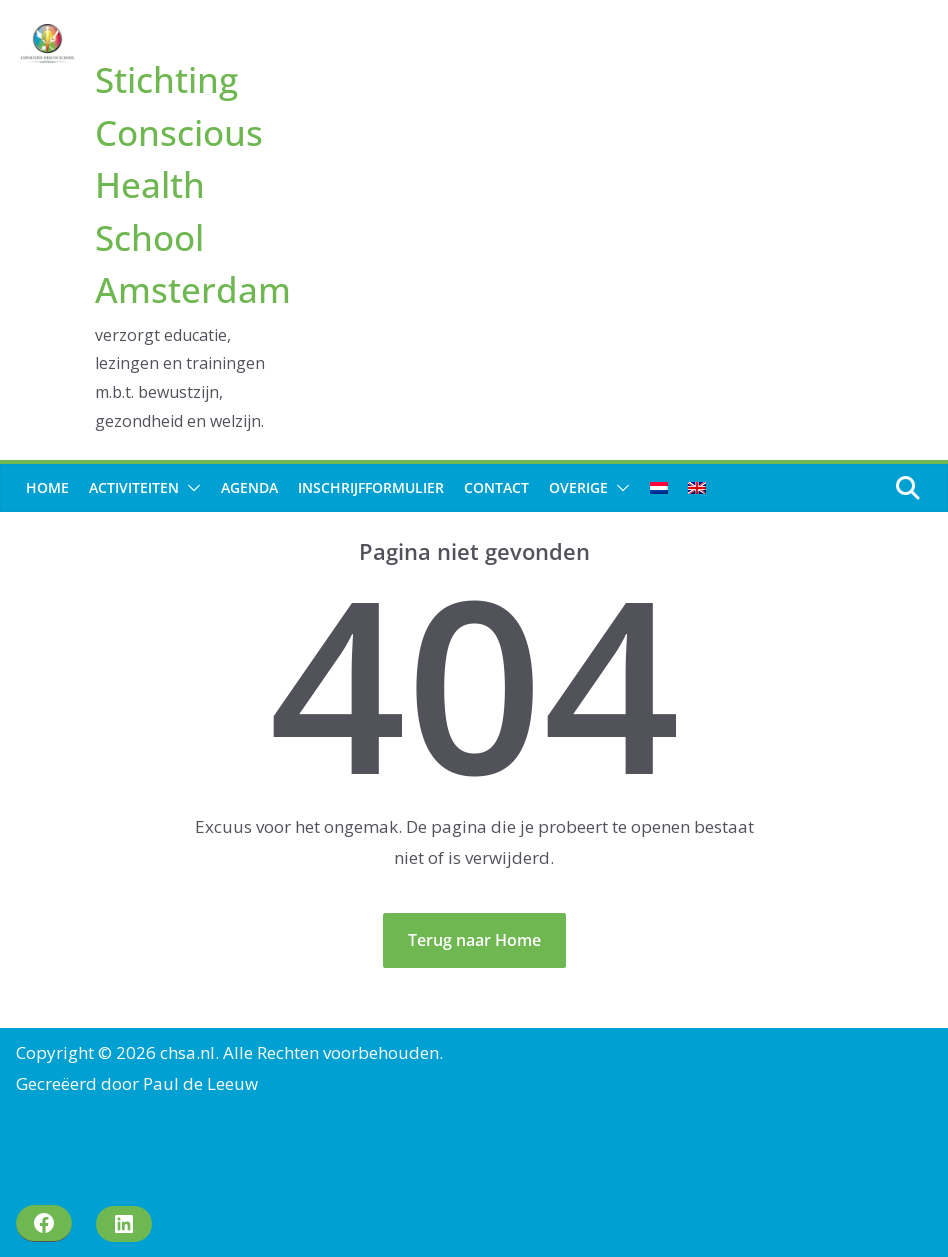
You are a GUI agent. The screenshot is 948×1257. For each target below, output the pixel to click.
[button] (190, 488)
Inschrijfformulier (371, 487)
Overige (578, 487)
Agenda (249, 487)
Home (47, 487)
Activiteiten (134, 487)
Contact (496, 487)
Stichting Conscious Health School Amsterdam (193, 184)
